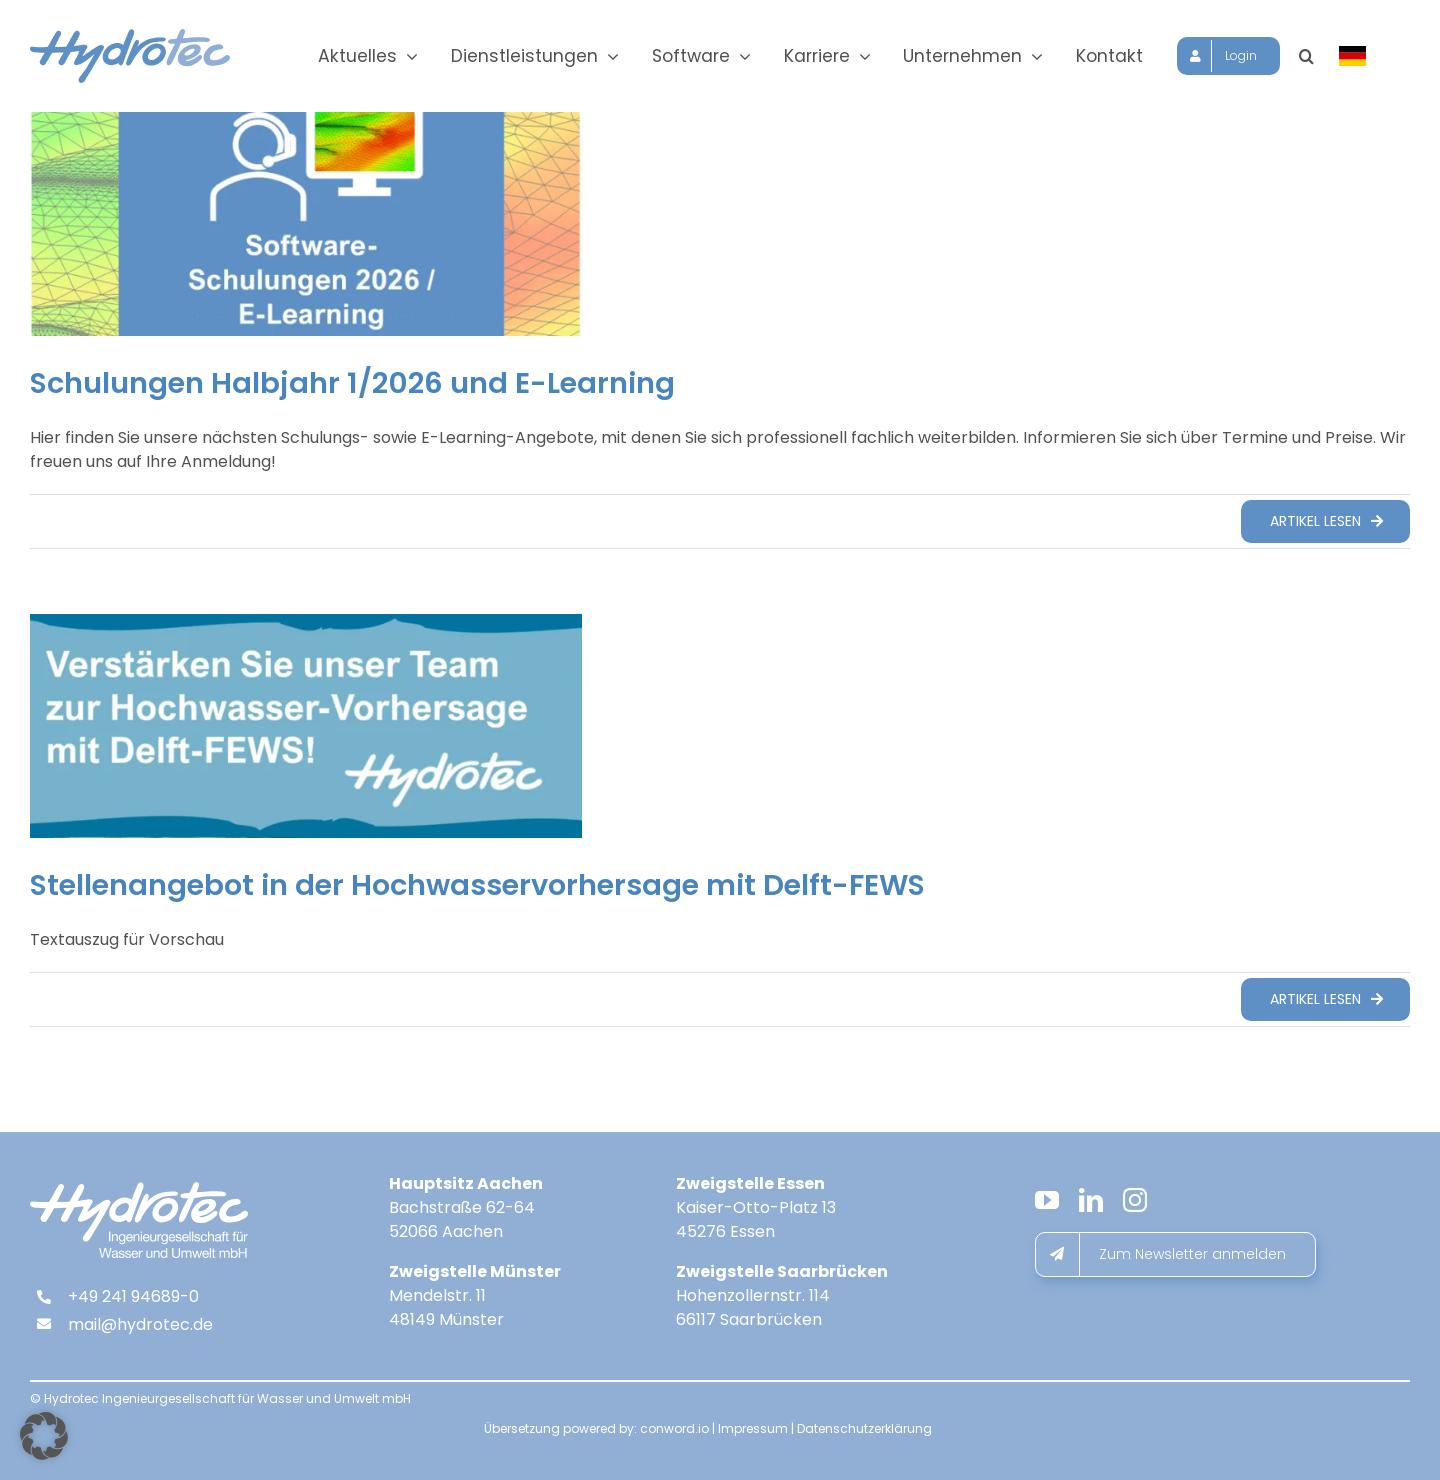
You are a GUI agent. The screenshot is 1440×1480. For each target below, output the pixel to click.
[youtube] (1047, 1200)
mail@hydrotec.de (140, 1324)
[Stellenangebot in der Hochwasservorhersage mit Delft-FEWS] (306, 726)
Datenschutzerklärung (864, 1428)
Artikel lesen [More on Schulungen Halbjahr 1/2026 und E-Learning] (1315, 521)
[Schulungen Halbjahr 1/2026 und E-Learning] (306, 224)
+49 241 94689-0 (133, 1296)
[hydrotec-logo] (130, 36)
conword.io (674, 1428)
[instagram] (1135, 1200)
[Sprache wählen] (1375, 56)
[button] (1326, 56)
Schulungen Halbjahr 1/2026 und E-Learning (352, 383)
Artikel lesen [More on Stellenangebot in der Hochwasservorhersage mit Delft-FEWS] (1315, 999)
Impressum (753, 1428)
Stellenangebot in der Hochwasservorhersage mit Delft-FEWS (477, 885)
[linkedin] (1091, 1200)
